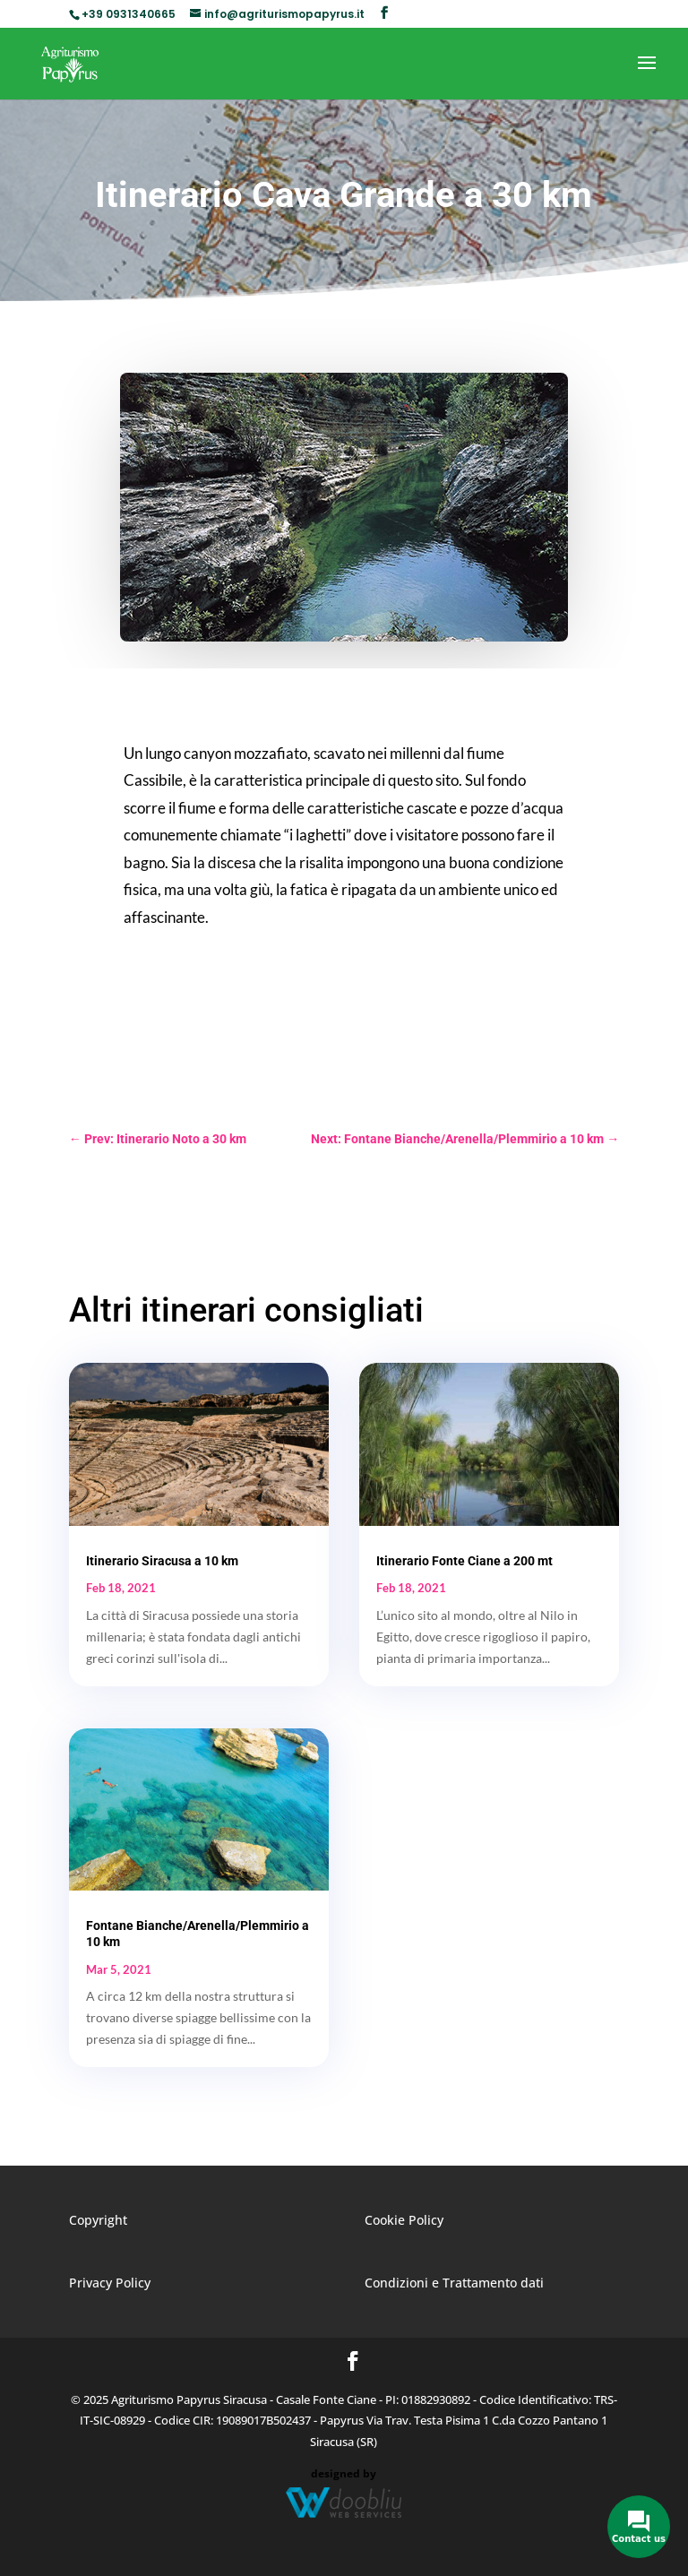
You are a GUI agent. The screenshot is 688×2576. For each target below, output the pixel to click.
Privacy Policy (109, 2282)
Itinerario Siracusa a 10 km (162, 1561)
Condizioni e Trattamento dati (454, 2282)
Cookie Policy (404, 2219)
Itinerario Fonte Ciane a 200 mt (464, 1561)
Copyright (98, 2219)
